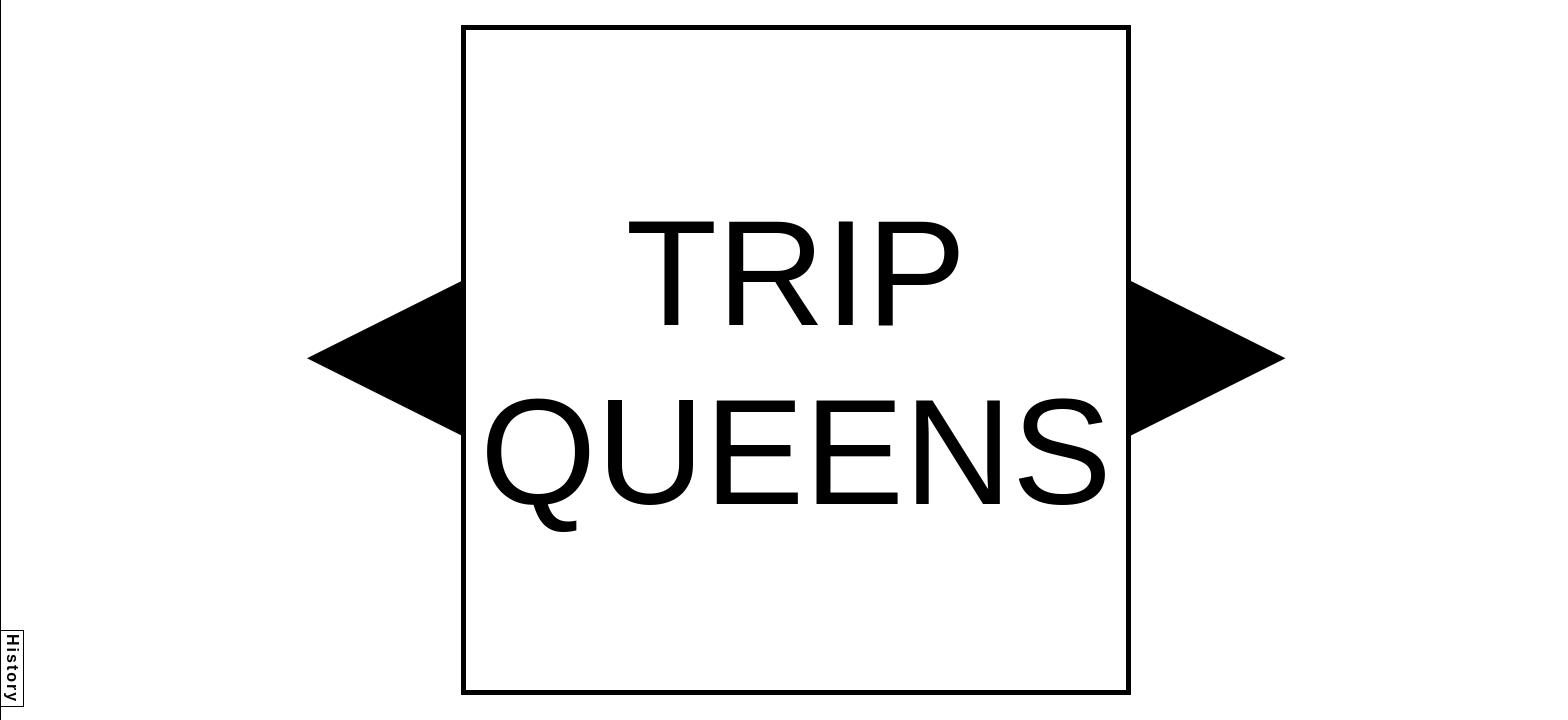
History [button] (12, 668)
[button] (384, 358)
